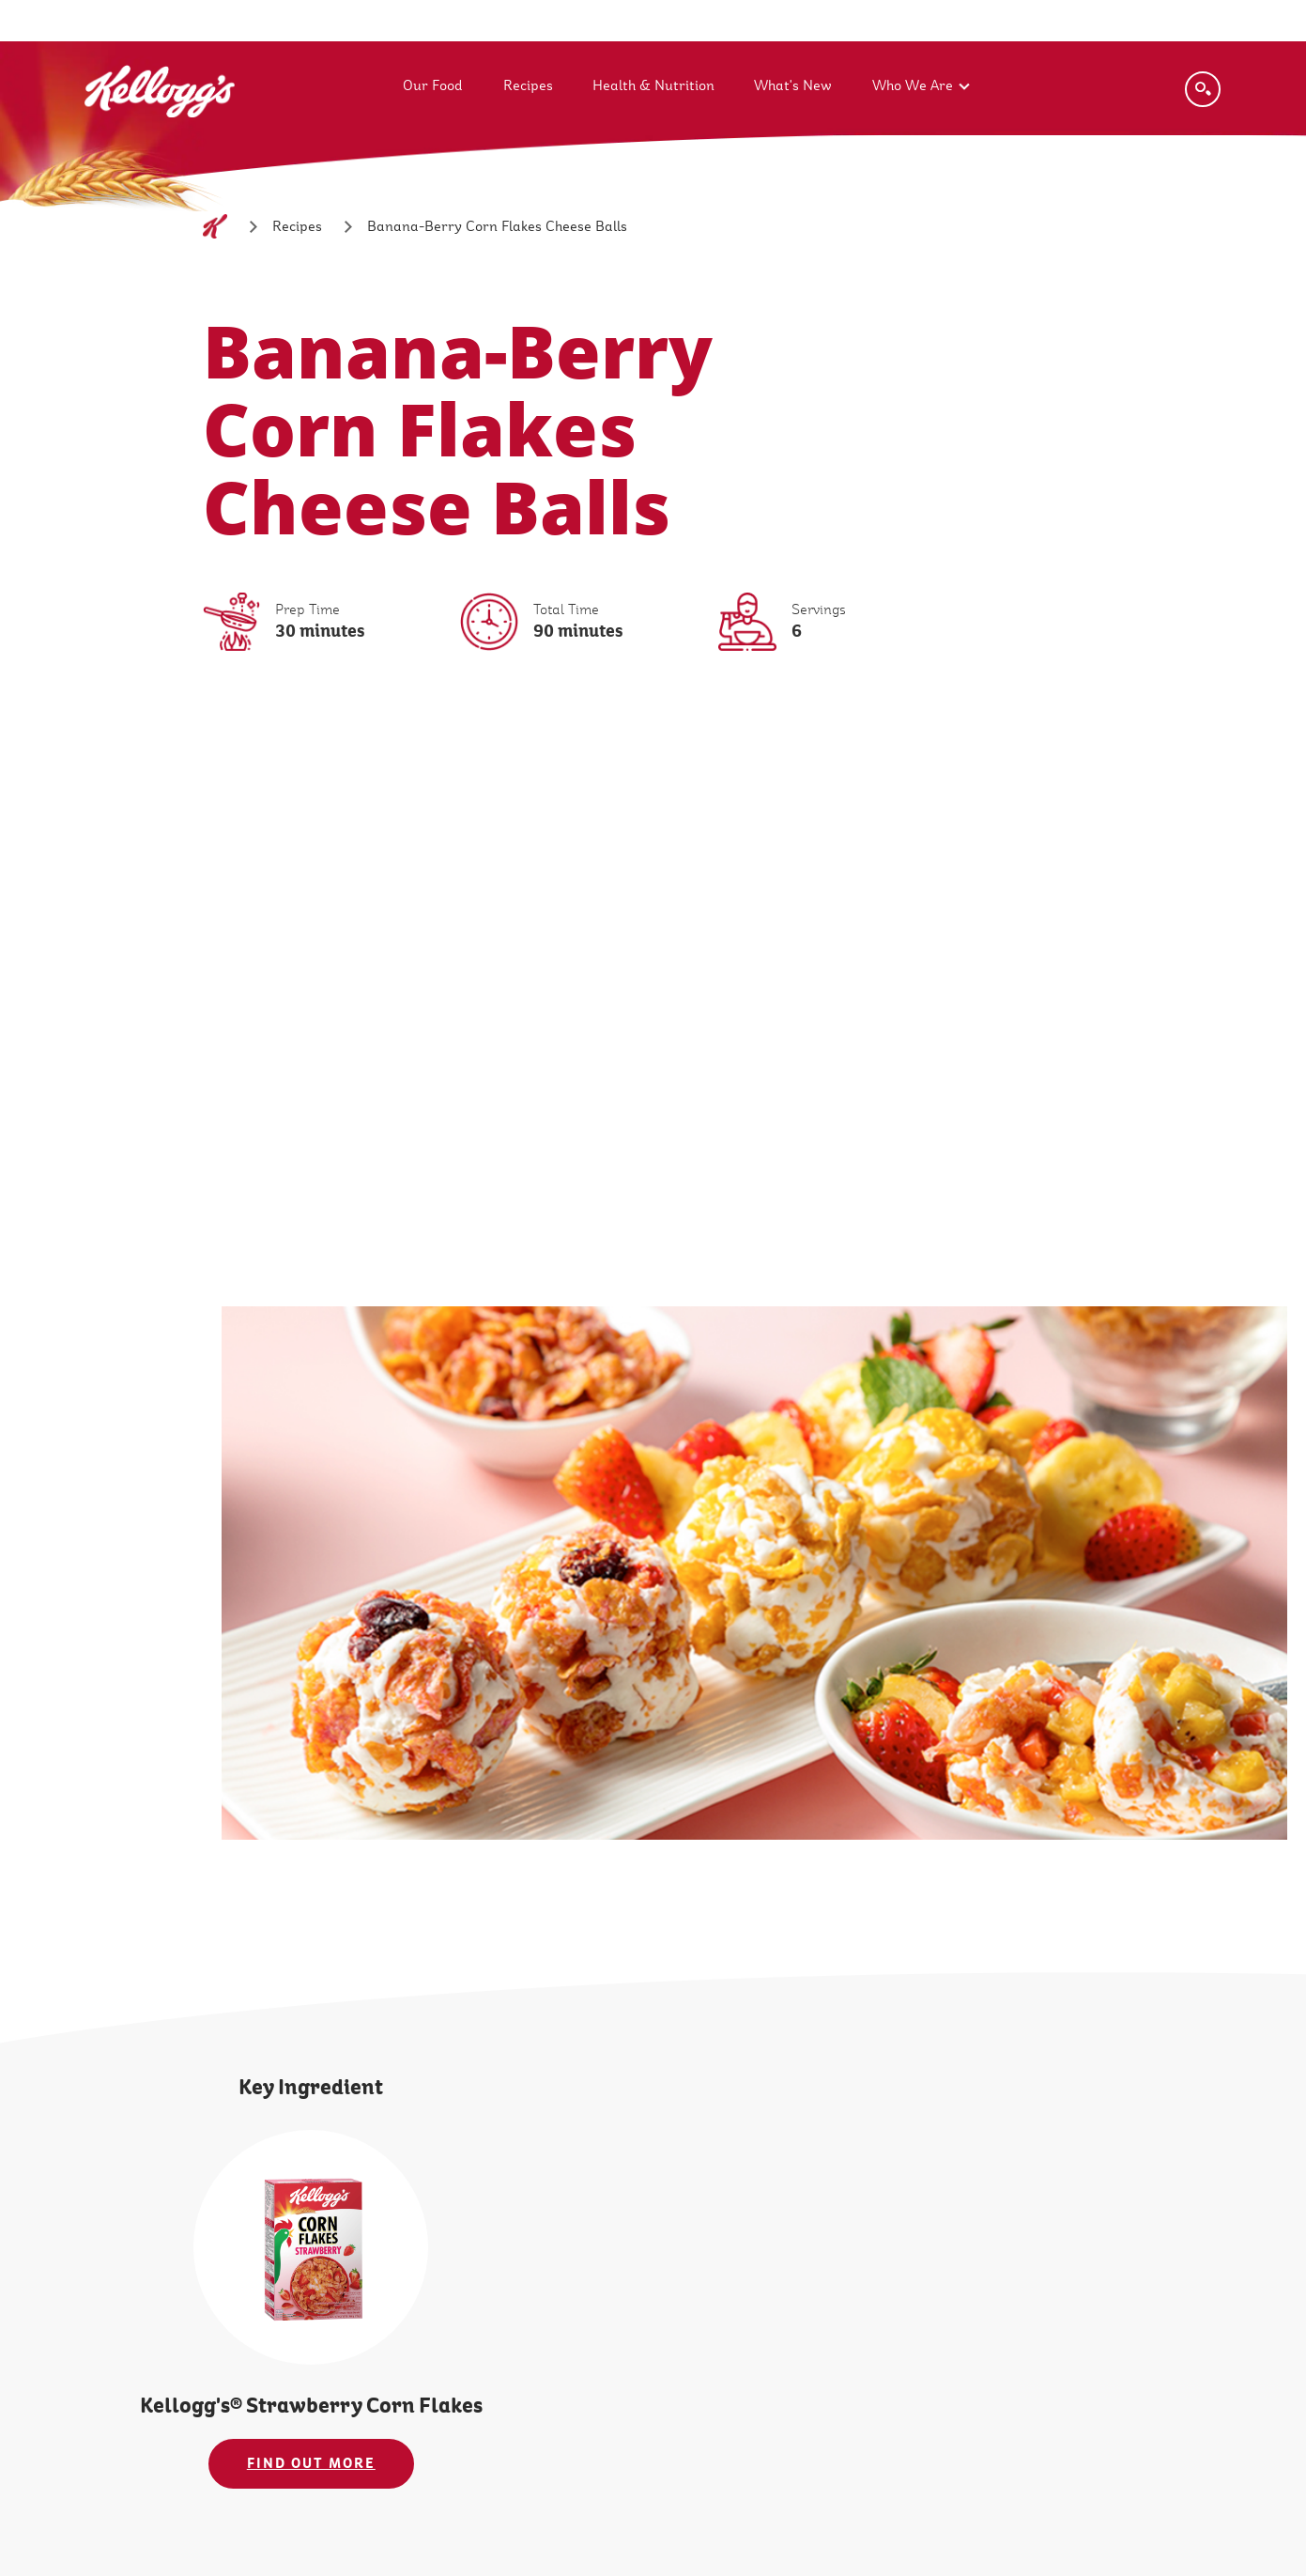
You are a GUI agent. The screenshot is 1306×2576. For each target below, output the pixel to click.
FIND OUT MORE (311, 2463)
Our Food (433, 85)
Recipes (528, 85)
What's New (793, 85)
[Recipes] (297, 226)
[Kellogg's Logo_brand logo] (160, 138)
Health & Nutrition (653, 85)
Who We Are (912, 85)
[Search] (1203, 89)
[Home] (215, 226)
